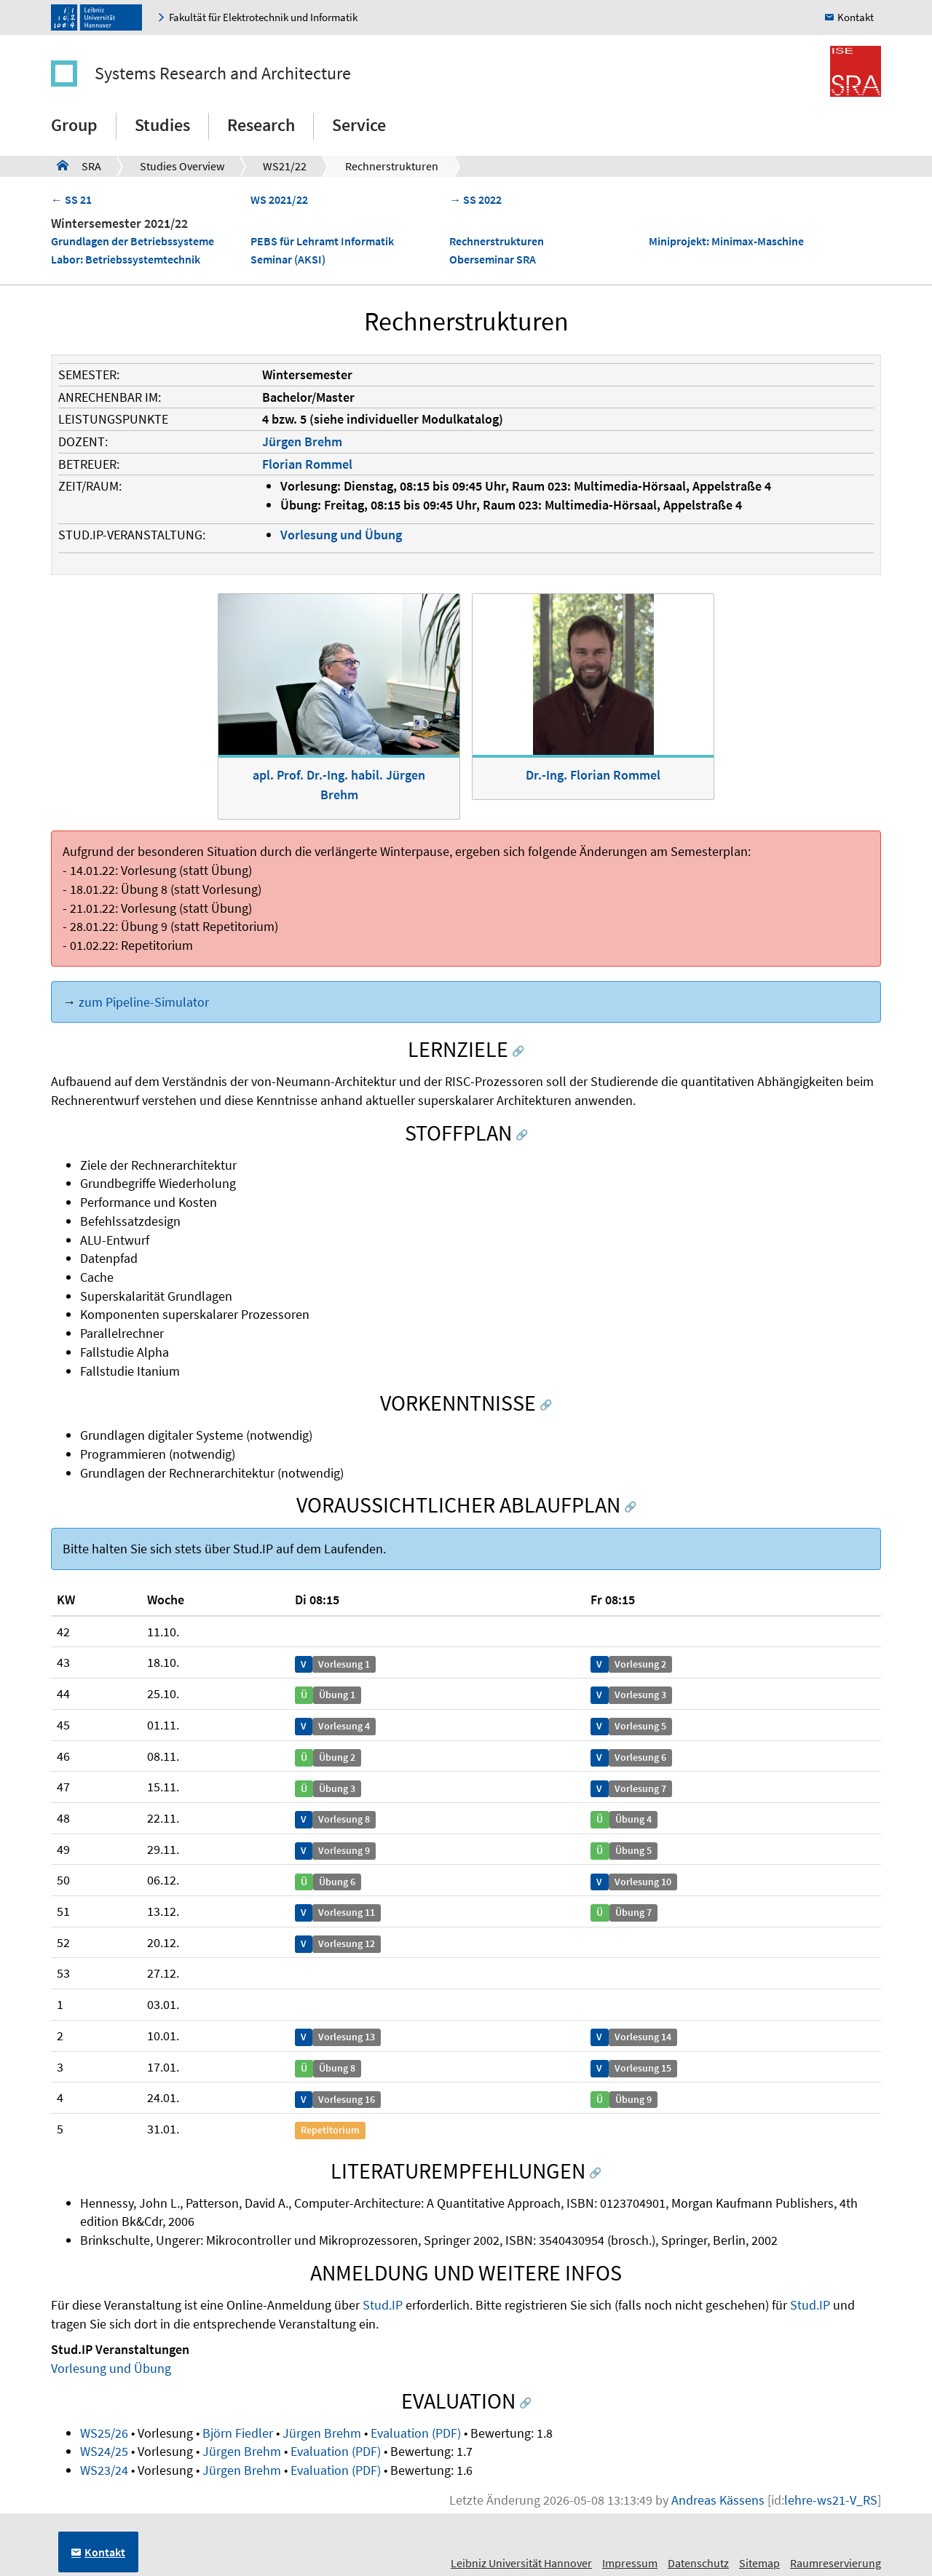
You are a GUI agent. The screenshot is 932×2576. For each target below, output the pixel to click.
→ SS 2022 (475, 199)
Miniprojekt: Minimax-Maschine (726, 241)
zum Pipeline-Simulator (144, 1002)
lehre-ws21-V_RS (830, 2500)
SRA (79, 165)
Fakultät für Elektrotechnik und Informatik (263, 17)
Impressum (629, 2563)
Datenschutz (698, 2563)
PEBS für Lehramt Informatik (322, 241)
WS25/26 (104, 2433)
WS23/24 (104, 2470)
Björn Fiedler (237, 2433)
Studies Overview (182, 166)
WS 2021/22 (279, 199)
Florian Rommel (307, 464)
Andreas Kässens (718, 2500)
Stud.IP (383, 2304)
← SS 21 (71, 199)
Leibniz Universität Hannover (521, 2563)
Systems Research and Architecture (223, 73)
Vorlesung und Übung (341, 534)
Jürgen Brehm (302, 441)
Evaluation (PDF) (416, 2433)
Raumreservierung (835, 2563)
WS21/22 (285, 166)
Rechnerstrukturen (391, 166)
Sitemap (759, 2563)
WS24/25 (104, 2451)
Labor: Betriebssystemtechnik (125, 259)
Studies (162, 125)
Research (261, 125)
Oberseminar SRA (492, 259)
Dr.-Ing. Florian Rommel (593, 774)
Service (359, 125)
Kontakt (855, 17)
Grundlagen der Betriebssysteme (132, 241)
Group (74, 125)
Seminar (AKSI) (287, 259)
